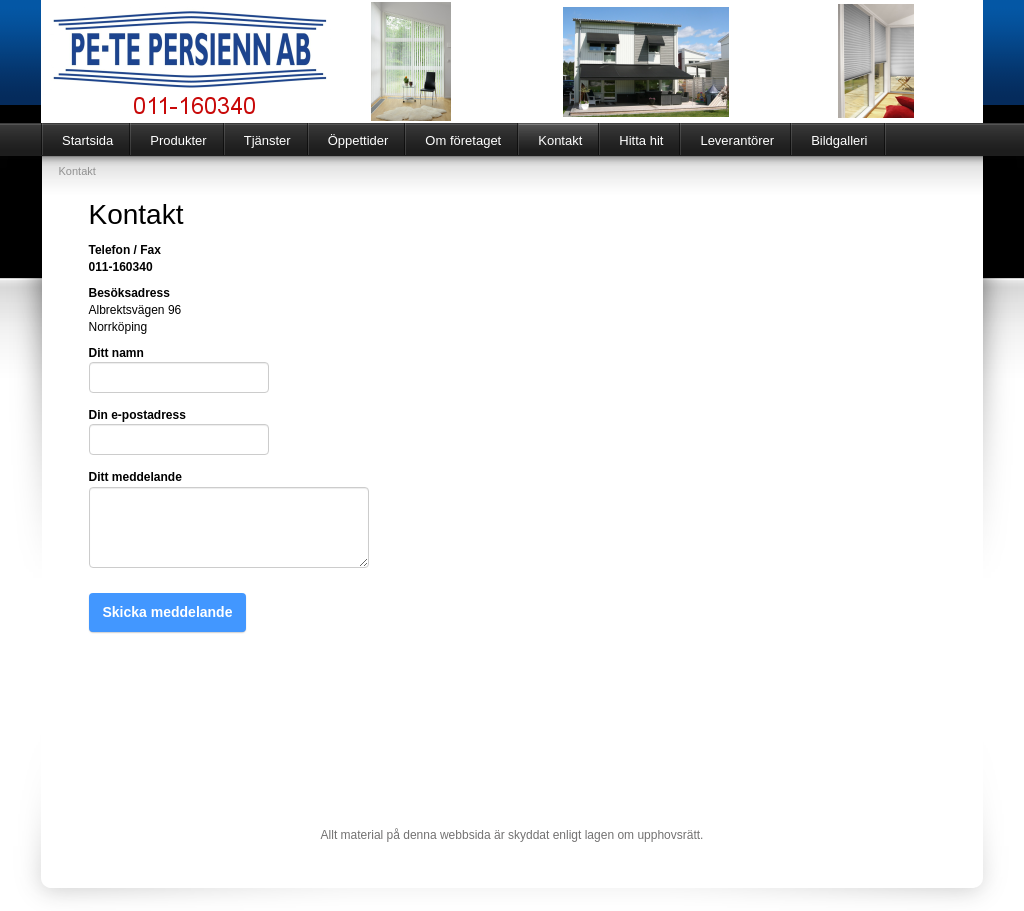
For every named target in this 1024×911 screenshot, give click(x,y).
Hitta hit (641, 140)
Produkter (178, 140)
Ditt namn (116, 353)
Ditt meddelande (135, 477)
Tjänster (267, 140)
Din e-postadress (137, 415)
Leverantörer (737, 140)
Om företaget (463, 140)
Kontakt (560, 140)
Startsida (87, 140)
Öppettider (358, 140)
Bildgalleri (839, 140)
